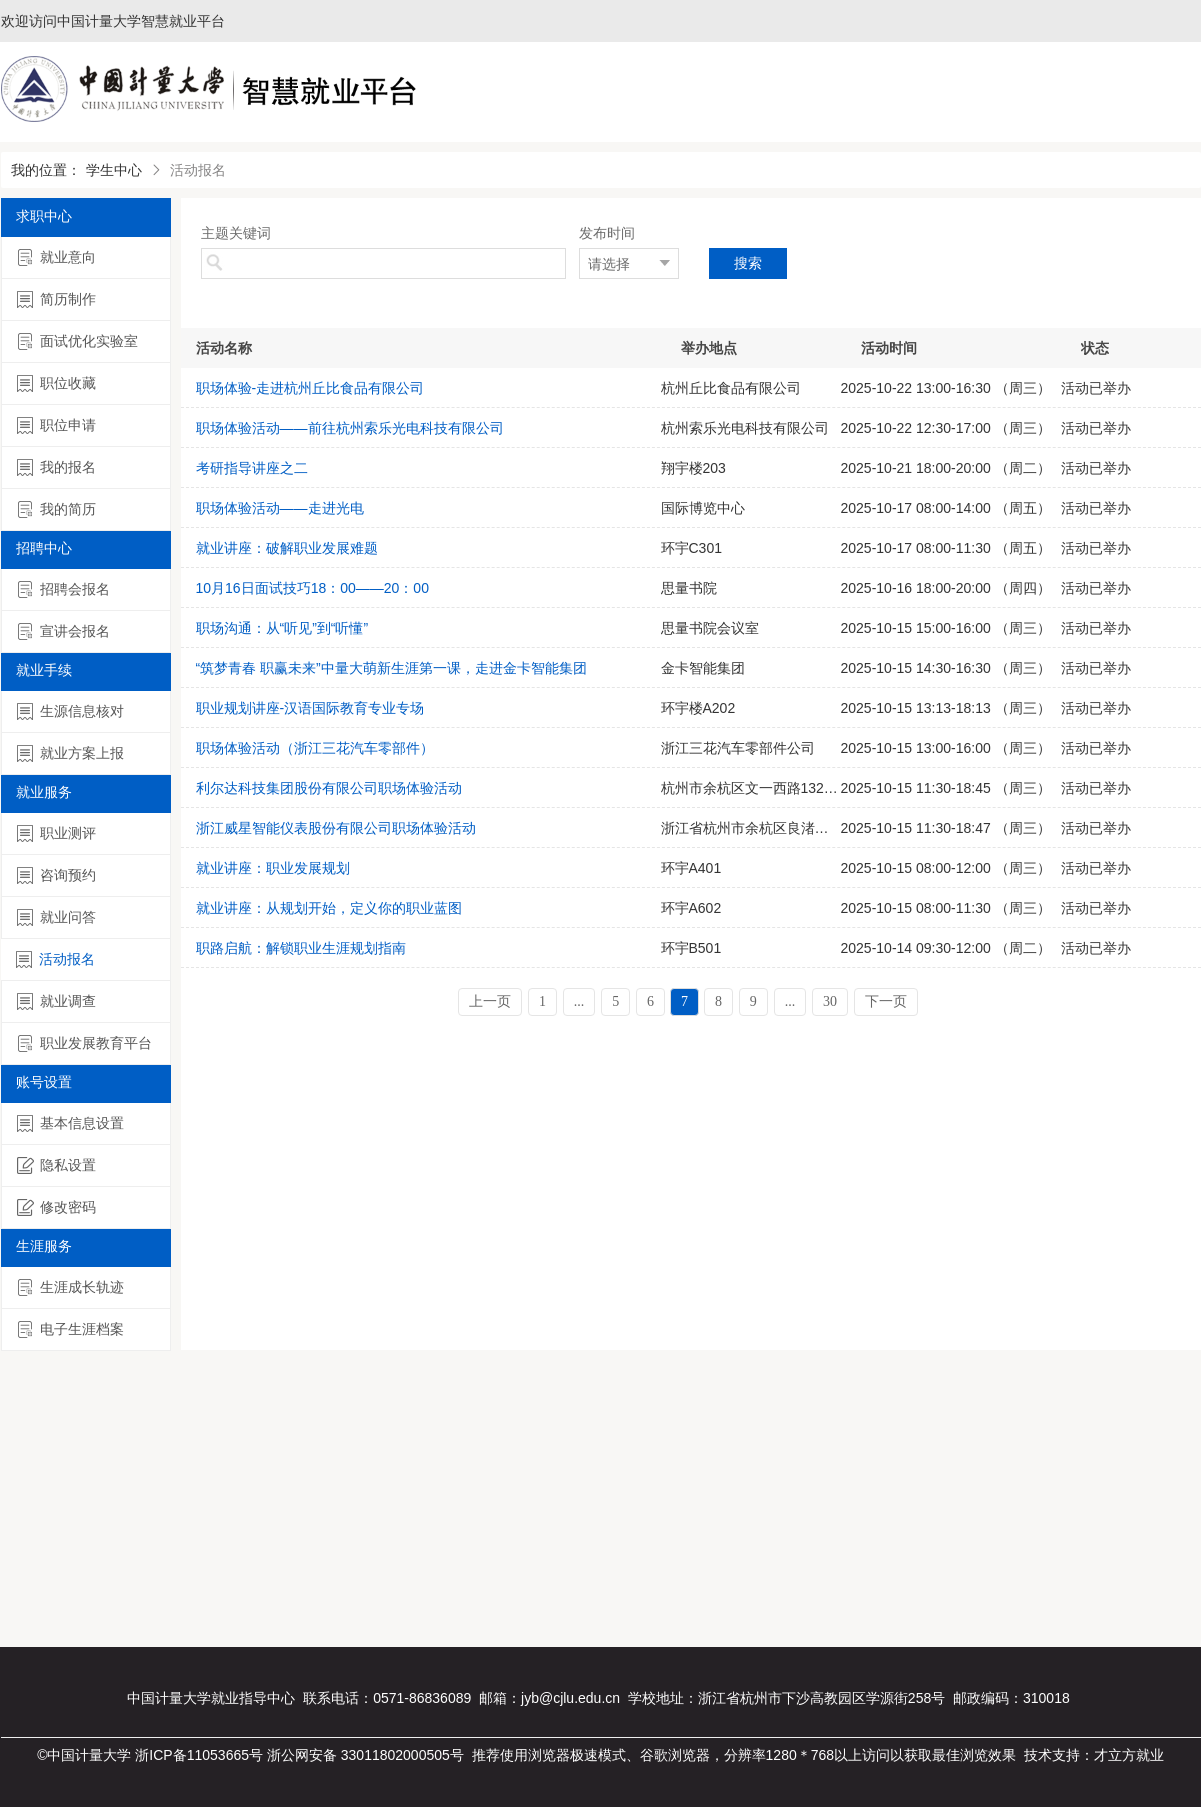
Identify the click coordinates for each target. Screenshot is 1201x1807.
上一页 (490, 1001)
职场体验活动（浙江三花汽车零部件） (315, 748)
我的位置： (46, 170)
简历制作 (56, 299)
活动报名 (55, 959)
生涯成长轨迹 (70, 1287)
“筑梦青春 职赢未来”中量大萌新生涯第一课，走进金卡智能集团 (391, 668)
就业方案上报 (70, 753)
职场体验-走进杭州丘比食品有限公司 (310, 388)
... (579, 1001)
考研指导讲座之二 (252, 468)
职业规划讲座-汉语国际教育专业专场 (310, 708)
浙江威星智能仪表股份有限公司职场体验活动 (336, 828)
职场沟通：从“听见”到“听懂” (282, 628)
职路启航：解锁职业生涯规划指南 (301, 948)
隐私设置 (56, 1165)
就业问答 (56, 917)
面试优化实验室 (77, 341)
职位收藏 (56, 383)
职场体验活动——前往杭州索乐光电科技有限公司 (350, 428)
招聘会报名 (63, 589)
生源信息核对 (70, 711)
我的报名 (56, 467)
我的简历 (56, 509)
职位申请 (56, 425)
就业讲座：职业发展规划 (273, 868)
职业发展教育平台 (84, 1043)
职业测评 (56, 833)
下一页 (886, 1001)
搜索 (748, 263)
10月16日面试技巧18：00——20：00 (312, 588)
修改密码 (56, 1207)
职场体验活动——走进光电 (280, 508)
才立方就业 (1129, 1755)
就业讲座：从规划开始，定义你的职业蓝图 (329, 908)
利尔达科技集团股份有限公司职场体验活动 (329, 788)
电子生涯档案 (70, 1329)
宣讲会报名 (63, 631)
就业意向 (56, 257)
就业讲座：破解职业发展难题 (287, 548)
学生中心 (114, 170)
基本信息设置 (70, 1123)
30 (830, 1001)
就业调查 (56, 1001)
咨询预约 (56, 875)
